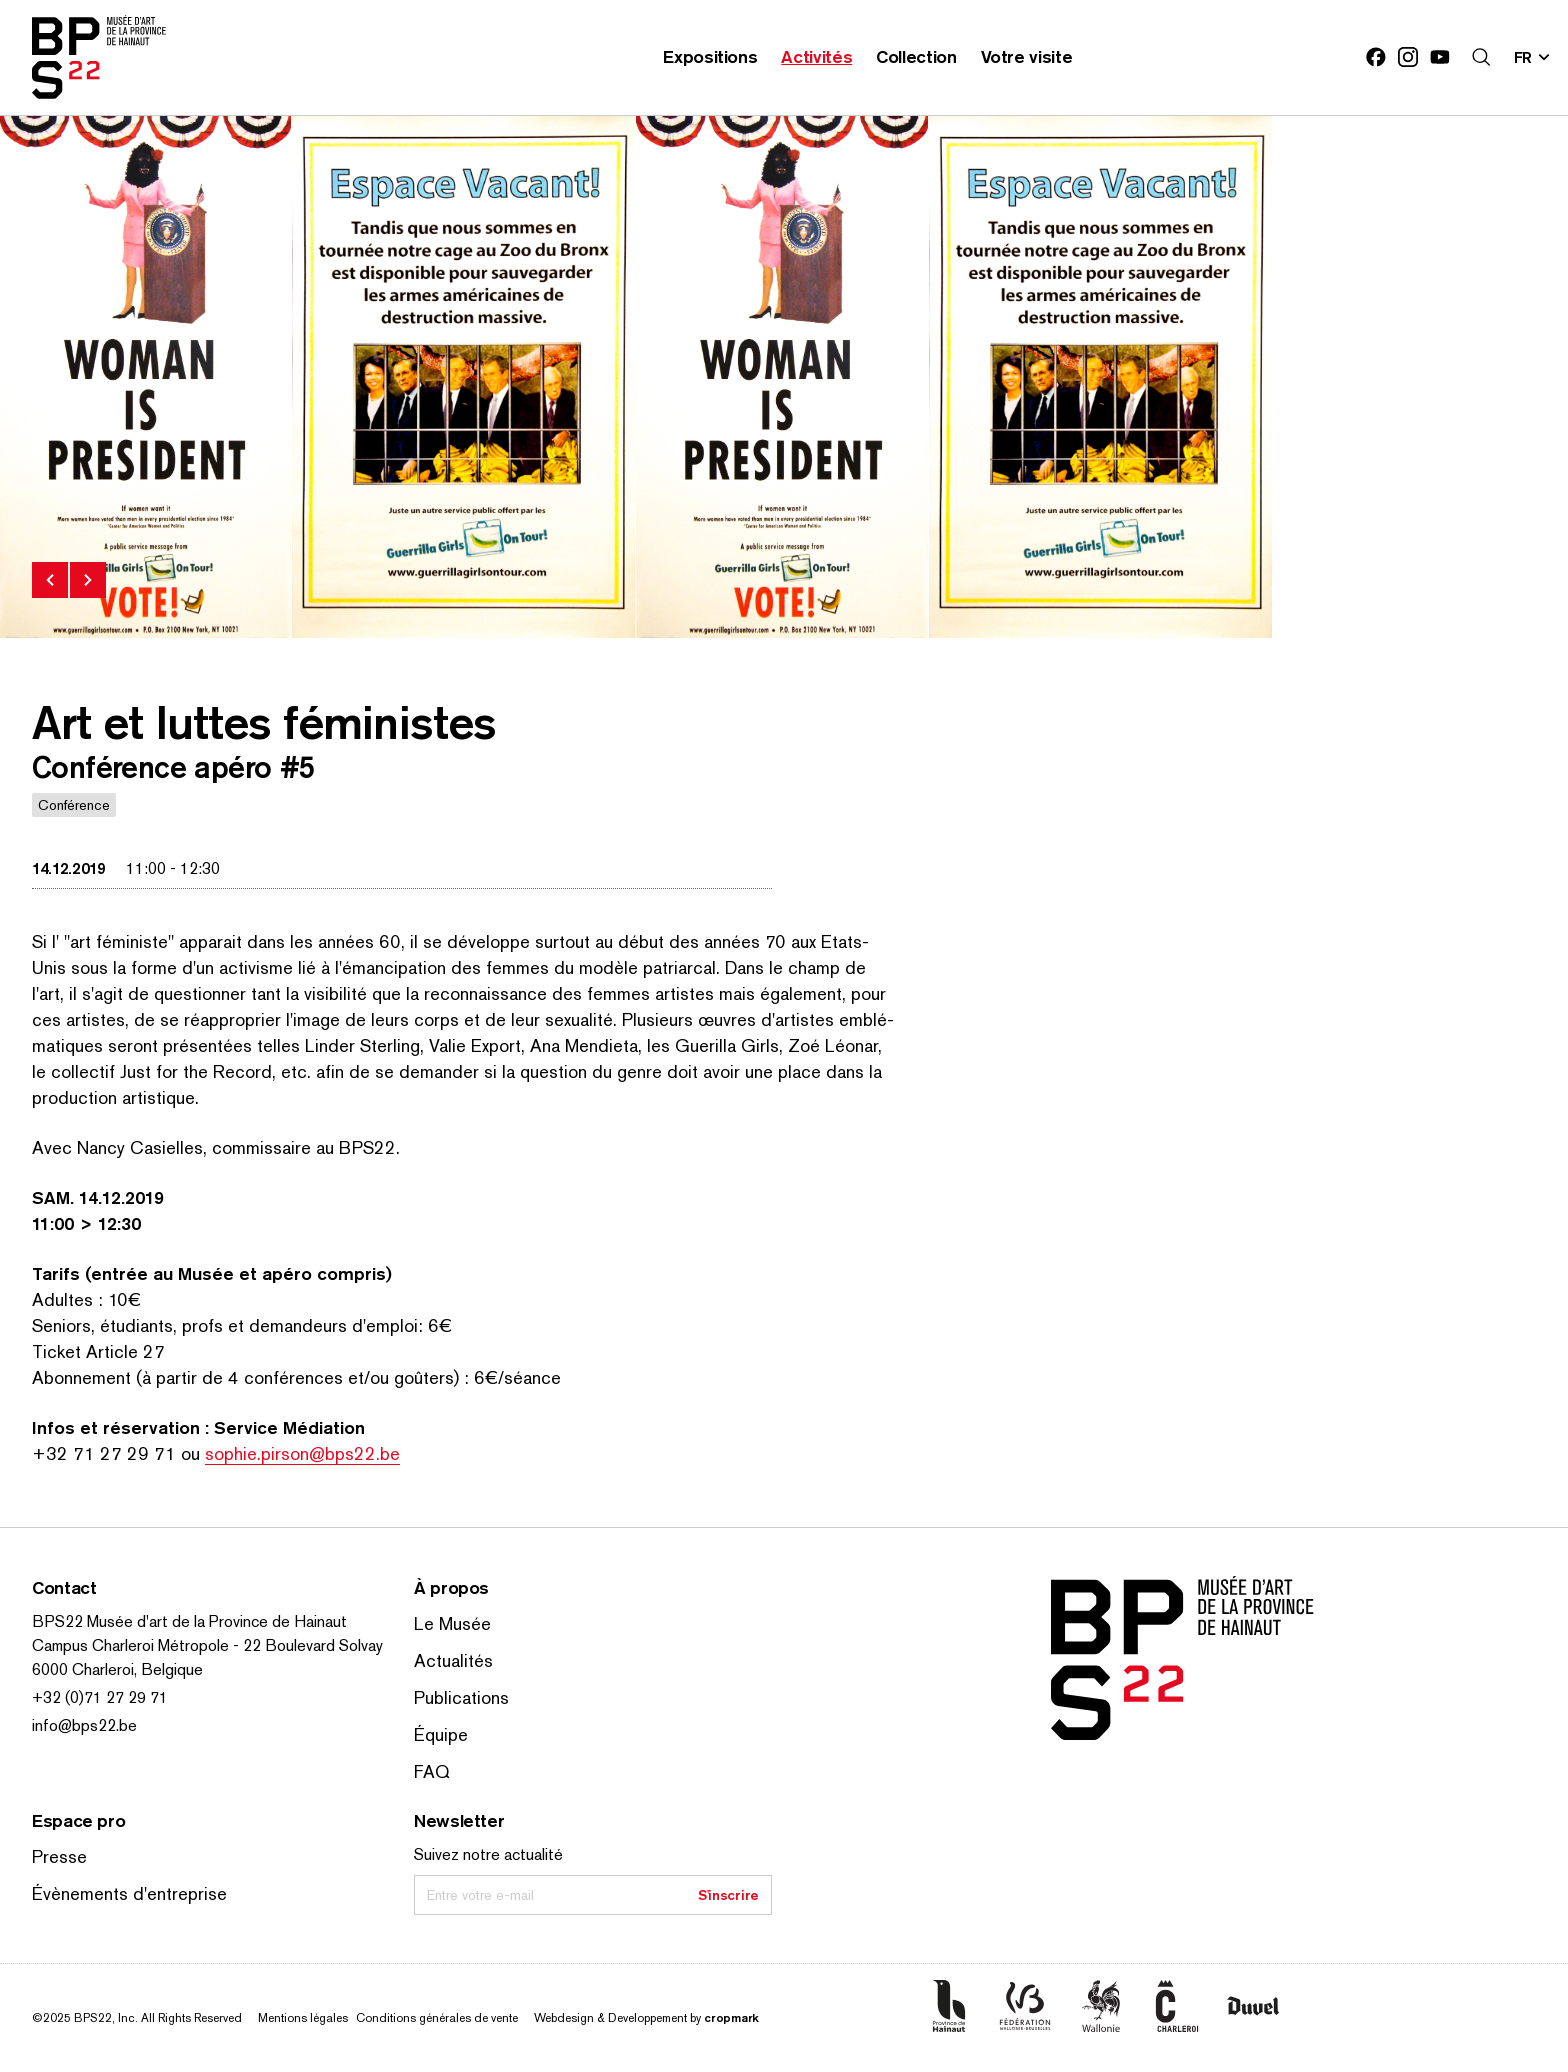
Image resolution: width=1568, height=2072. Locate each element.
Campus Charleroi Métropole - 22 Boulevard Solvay (207, 1645)
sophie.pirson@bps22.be (302, 1453)
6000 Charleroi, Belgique (117, 1669)
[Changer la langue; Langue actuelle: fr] (1533, 57)
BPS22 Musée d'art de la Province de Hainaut (189, 1621)
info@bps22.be (84, 1725)
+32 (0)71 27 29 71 (100, 1697)
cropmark (731, 2017)
